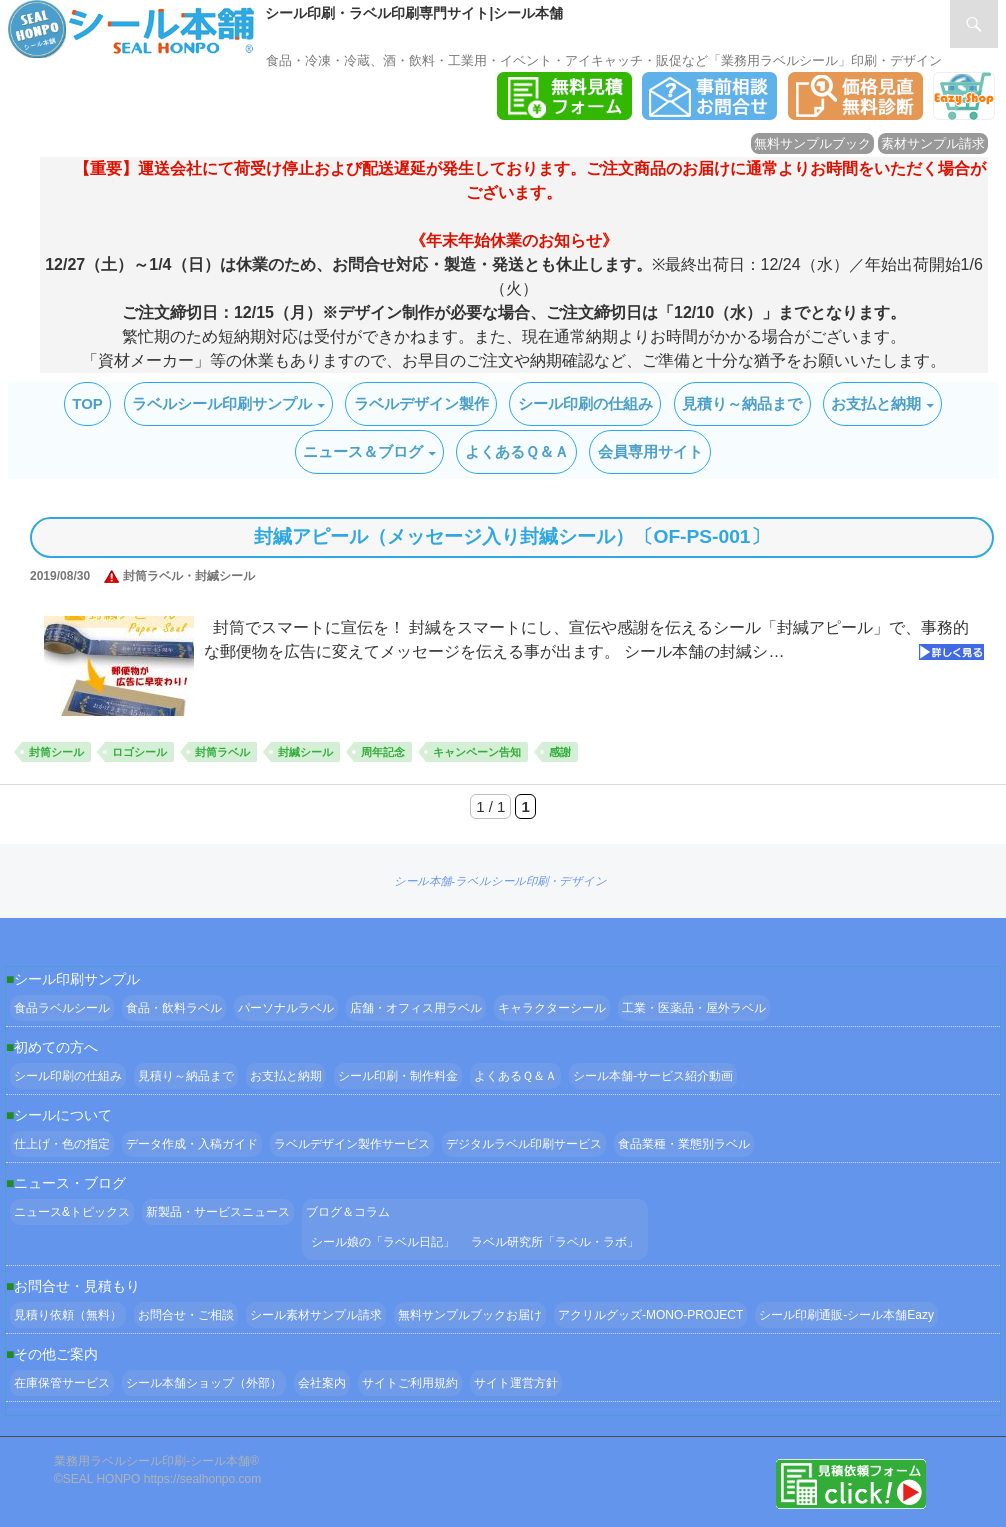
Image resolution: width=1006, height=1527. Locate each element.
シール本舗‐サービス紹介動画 (653, 1076)
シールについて (63, 1115)
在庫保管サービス (62, 1383)
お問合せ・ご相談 (186, 1315)
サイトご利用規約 (410, 1383)
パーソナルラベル (286, 1008)
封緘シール (305, 752)
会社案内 (322, 1383)
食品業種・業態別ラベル (684, 1144)
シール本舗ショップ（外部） (204, 1383)
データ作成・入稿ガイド (192, 1144)
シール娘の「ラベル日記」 (383, 1242)
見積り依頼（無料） (68, 1315)
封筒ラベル (222, 752)
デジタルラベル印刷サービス (524, 1144)
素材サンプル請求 (933, 143)
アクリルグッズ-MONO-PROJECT (650, 1315)
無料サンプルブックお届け (470, 1315)
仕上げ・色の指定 (62, 1144)
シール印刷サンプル (77, 979)
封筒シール (56, 752)
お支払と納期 (876, 403)
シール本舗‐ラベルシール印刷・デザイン (500, 881)
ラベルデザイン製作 (421, 403)
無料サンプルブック (812, 143)
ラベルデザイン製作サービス (352, 1144)
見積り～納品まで (742, 403)
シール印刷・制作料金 (398, 1076)
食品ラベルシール (62, 1008)
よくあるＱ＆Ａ (517, 451)
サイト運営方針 (516, 1383)
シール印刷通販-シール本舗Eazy (846, 1315)
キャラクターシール (552, 1008)
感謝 (560, 752)
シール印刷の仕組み (585, 403)
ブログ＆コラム (348, 1212)
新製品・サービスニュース (218, 1212)
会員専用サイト (650, 451)
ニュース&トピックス (72, 1212)
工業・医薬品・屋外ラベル (694, 1008)
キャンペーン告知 (477, 752)
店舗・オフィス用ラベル (416, 1008)
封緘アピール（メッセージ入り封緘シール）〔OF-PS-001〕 (511, 536)
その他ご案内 (56, 1354)
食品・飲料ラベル (174, 1008)
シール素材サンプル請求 (316, 1315)
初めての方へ (56, 1047)
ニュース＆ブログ (363, 451)
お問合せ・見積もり (77, 1286)
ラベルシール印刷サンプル (222, 403)
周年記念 (383, 752)
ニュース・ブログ (70, 1183)
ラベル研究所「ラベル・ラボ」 (555, 1242)
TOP (87, 403)
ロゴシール (139, 752)
